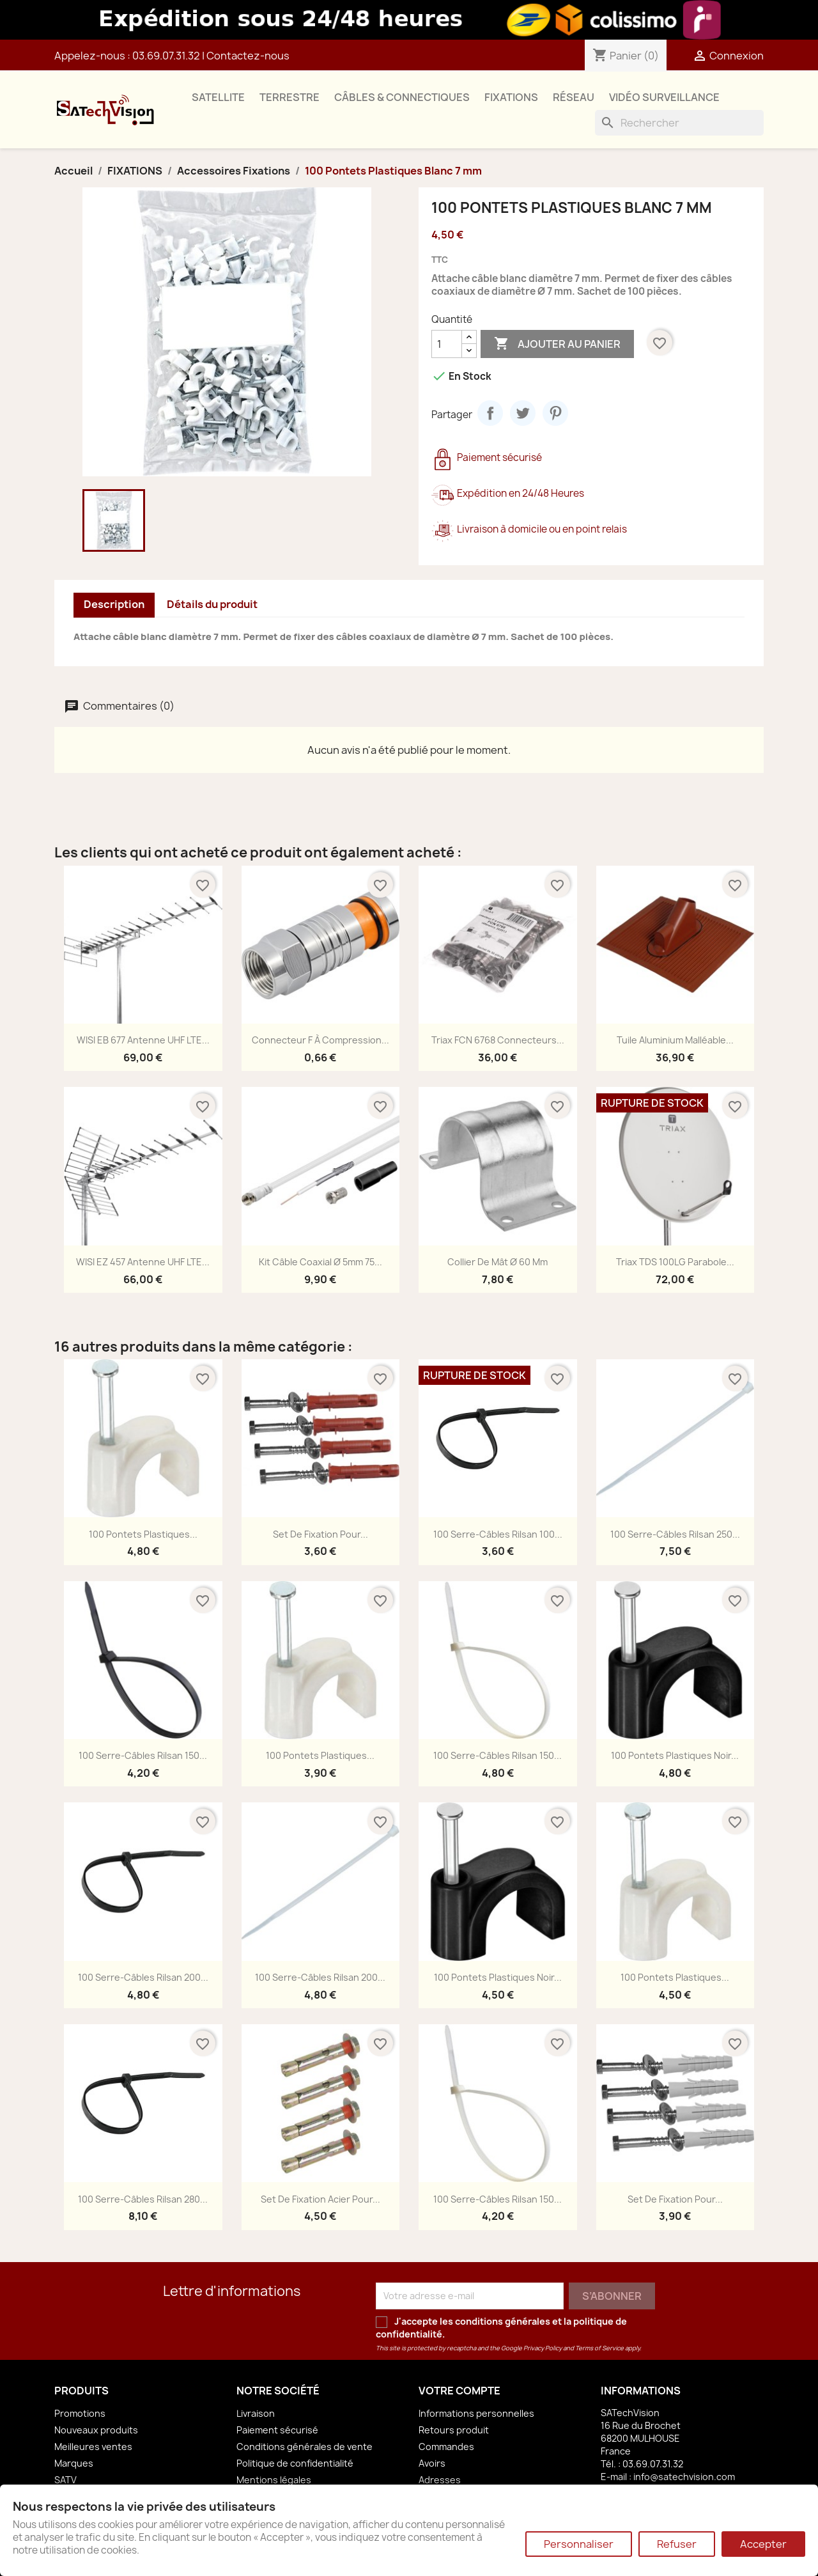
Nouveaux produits (96, 2430)
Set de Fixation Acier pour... (320, 2199)
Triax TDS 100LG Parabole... (675, 1262)
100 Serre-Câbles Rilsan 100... (497, 1534)
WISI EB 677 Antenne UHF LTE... (143, 1040)
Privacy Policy (542, 2348)
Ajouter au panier (557, 344)
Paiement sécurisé (277, 2430)
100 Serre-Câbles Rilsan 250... (675, 1534)
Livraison (255, 2413)
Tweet (523, 413)
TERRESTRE (289, 97)
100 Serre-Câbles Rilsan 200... (143, 1977)
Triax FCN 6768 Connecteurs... (497, 1040)
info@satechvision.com (684, 2477)
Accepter (763, 2544)
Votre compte (459, 2391)
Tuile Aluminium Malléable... (675, 1040)
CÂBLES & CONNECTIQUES (402, 97)
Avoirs (432, 2463)
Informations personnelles (476, 2413)
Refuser (677, 2544)
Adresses (440, 2480)
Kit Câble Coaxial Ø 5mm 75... (320, 1262)
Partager (490, 413)
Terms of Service (599, 2348)
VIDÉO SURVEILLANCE (664, 97)
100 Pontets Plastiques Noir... (675, 1755)
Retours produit (454, 2430)
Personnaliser (579, 2544)
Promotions (79, 2413)
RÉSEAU (573, 97)
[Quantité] (446, 344)
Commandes (446, 2446)
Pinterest (555, 413)
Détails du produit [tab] (212, 604)
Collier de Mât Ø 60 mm (497, 1262)
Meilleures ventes (93, 2446)
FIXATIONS (511, 97)
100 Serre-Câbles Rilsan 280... (143, 2199)
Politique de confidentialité (294, 2463)
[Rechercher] (679, 123)
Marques (73, 2463)
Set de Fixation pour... (320, 1534)
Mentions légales (273, 2480)
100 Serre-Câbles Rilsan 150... (143, 1755)
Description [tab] (114, 604)
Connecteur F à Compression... (320, 1040)
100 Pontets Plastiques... (143, 1534)
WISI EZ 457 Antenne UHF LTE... (143, 1262)
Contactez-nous (247, 56)
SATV (65, 2480)
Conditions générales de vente (304, 2446)
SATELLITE (218, 97)
